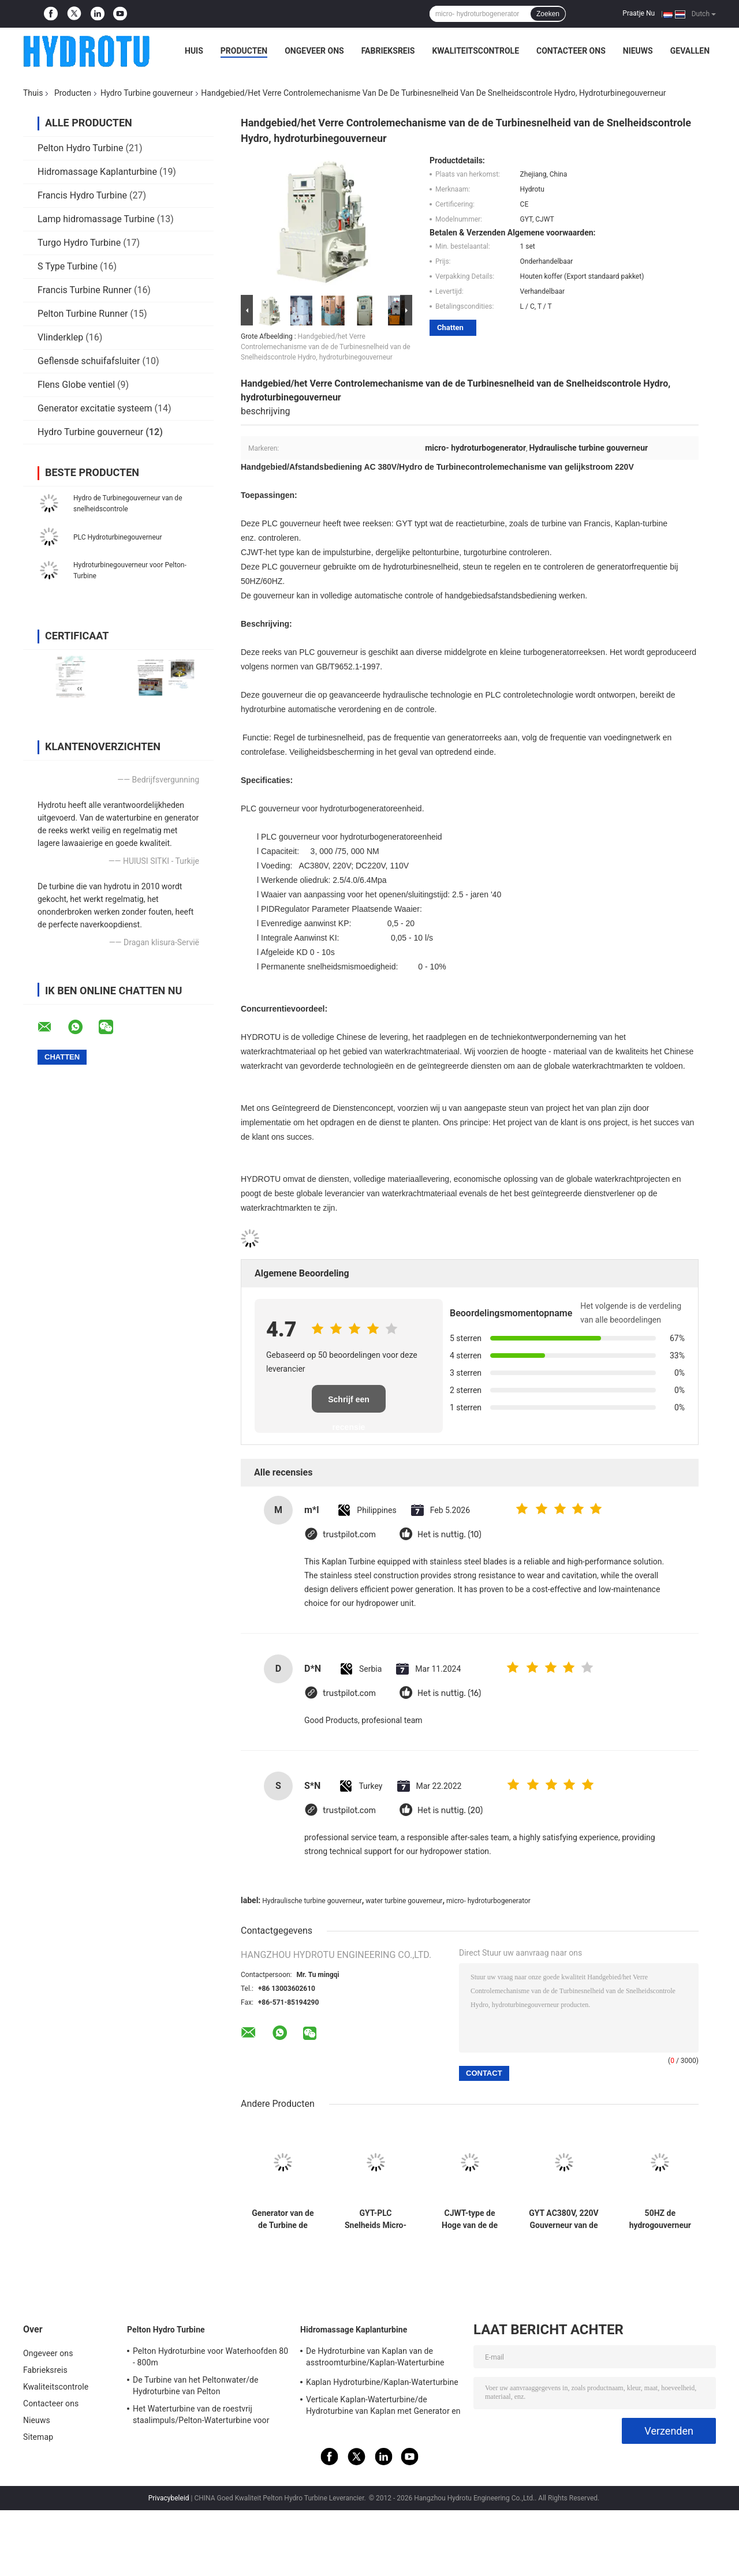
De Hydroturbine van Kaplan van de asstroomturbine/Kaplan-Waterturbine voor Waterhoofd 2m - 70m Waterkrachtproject (375, 2358)
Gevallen (690, 50)
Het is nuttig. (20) (450, 1810)
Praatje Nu (638, 13)
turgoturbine (485, 552)
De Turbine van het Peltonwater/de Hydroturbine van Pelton (196, 2385)
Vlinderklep (60, 337)
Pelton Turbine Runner (83, 313)
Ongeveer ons (314, 50)
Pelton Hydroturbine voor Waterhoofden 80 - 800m (210, 2356)
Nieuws (638, 50)
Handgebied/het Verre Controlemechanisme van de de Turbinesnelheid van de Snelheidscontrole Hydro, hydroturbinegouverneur (325, 346)
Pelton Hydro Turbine (81, 148)
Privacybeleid (168, 2498)
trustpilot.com (349, 1535)
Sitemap (38, 2437)
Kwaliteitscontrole (475, 50)
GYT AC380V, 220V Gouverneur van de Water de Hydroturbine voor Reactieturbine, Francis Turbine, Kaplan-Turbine (563, 2219)
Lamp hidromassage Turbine (96, 219)
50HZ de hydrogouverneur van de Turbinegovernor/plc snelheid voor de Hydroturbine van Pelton (660, 2219)
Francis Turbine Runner (85, 289)
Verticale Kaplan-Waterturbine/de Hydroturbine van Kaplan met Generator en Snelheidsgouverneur (383, 2407)
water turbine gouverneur (403, 1901)
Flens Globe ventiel (76, 384)
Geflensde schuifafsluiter (89, 360)
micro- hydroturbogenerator (488, 1901)
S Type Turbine (68, 266)
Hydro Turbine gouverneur (146, 93)
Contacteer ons (571, 50)
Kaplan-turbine (641, 523)
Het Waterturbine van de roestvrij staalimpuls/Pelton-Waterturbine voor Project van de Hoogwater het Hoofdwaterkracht (201, 2416)
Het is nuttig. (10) (449, 1535)
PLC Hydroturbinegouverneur (117, 537)
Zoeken (547, 14)
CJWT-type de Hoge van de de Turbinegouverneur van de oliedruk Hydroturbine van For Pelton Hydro (470, 2219)
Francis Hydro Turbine (82, 195)
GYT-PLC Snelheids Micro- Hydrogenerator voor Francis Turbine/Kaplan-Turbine (375, 2219)
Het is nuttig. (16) (449, 1693)
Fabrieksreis (388, 50)
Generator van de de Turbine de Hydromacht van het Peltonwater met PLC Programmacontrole (283, 2219)
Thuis (33, 93)
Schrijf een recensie (349, 1404)
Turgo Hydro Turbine (79, 242)
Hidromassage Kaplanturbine (97, 171)
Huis (194, 50)
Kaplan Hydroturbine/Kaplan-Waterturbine (382, 2382)
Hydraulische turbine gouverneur (311, 1901)
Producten (244, 50)
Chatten (450, 327)
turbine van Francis (576, 523)
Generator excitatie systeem (95, 408)
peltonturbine (435, 552)
